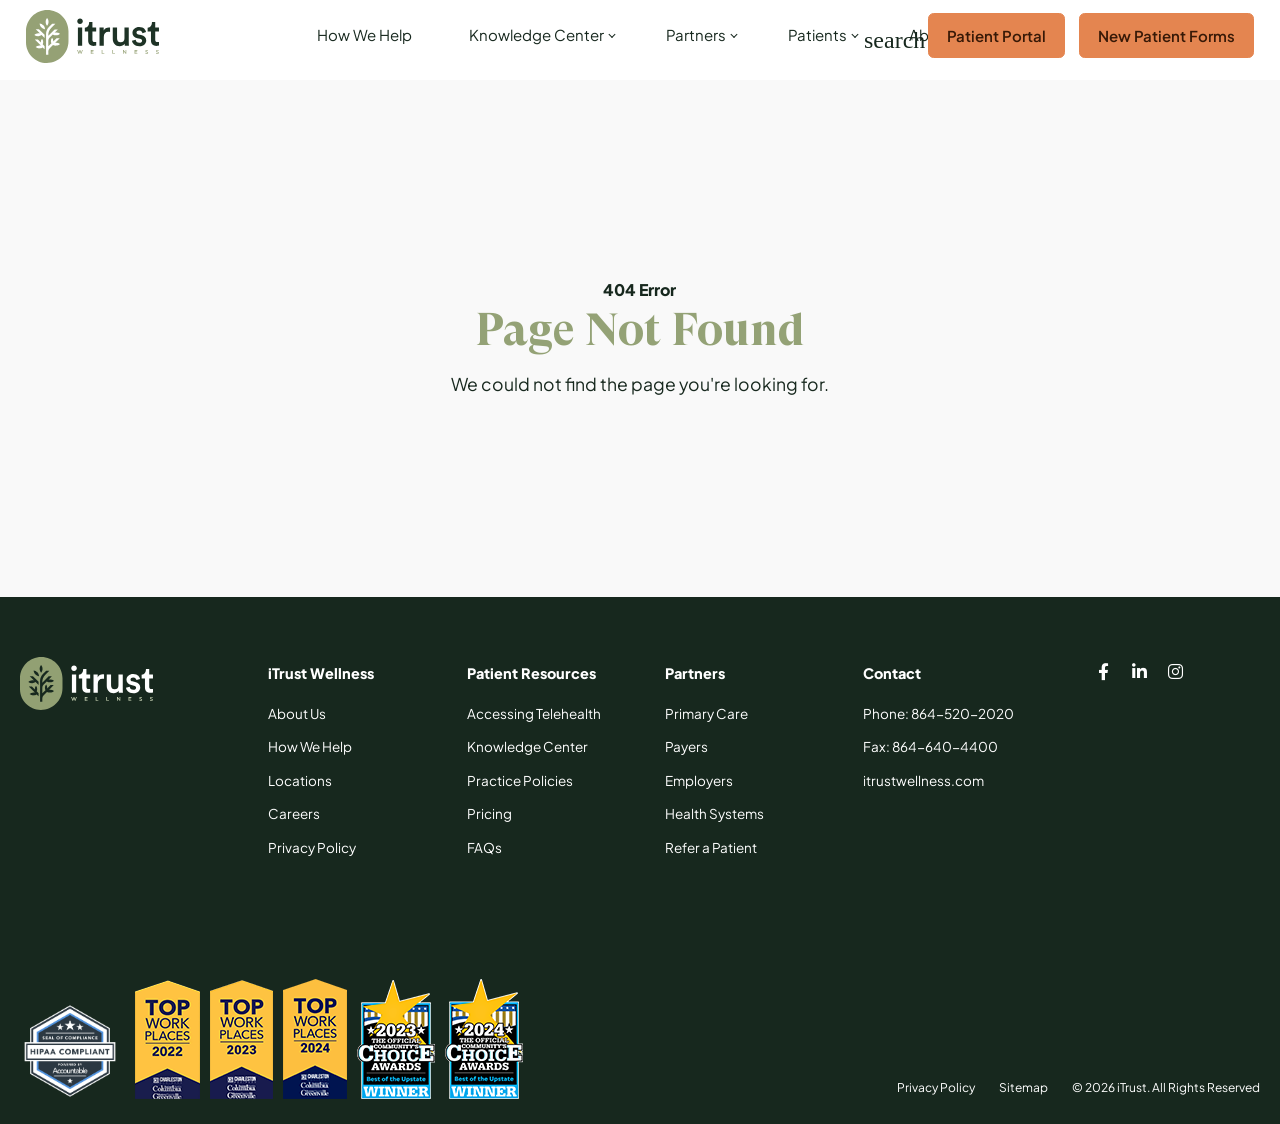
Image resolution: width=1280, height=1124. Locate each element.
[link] (539, 40)
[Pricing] (489, 814)
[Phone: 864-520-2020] (938, 714)
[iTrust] (92, 36)
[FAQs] (484, 848)
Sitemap (1023, 1087)
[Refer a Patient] (711, 848)
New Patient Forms (1166, 35)
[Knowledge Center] (527, 747)
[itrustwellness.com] (923, 781)
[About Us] (297, 714)
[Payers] (686, 747)
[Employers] (699, 781)
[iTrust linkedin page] (1140, 674)
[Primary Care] (706, 714)
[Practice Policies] (520, 781)
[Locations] (300, 781)
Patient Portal (996, 35)
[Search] (876, 40)
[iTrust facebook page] (1104, 674)
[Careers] (294, 814)
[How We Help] (364, 40)
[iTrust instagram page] (1176, 674)
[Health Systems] (714, 814)
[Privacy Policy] (312, 848)
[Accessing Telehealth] (534, 714)
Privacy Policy (936, 1087)
